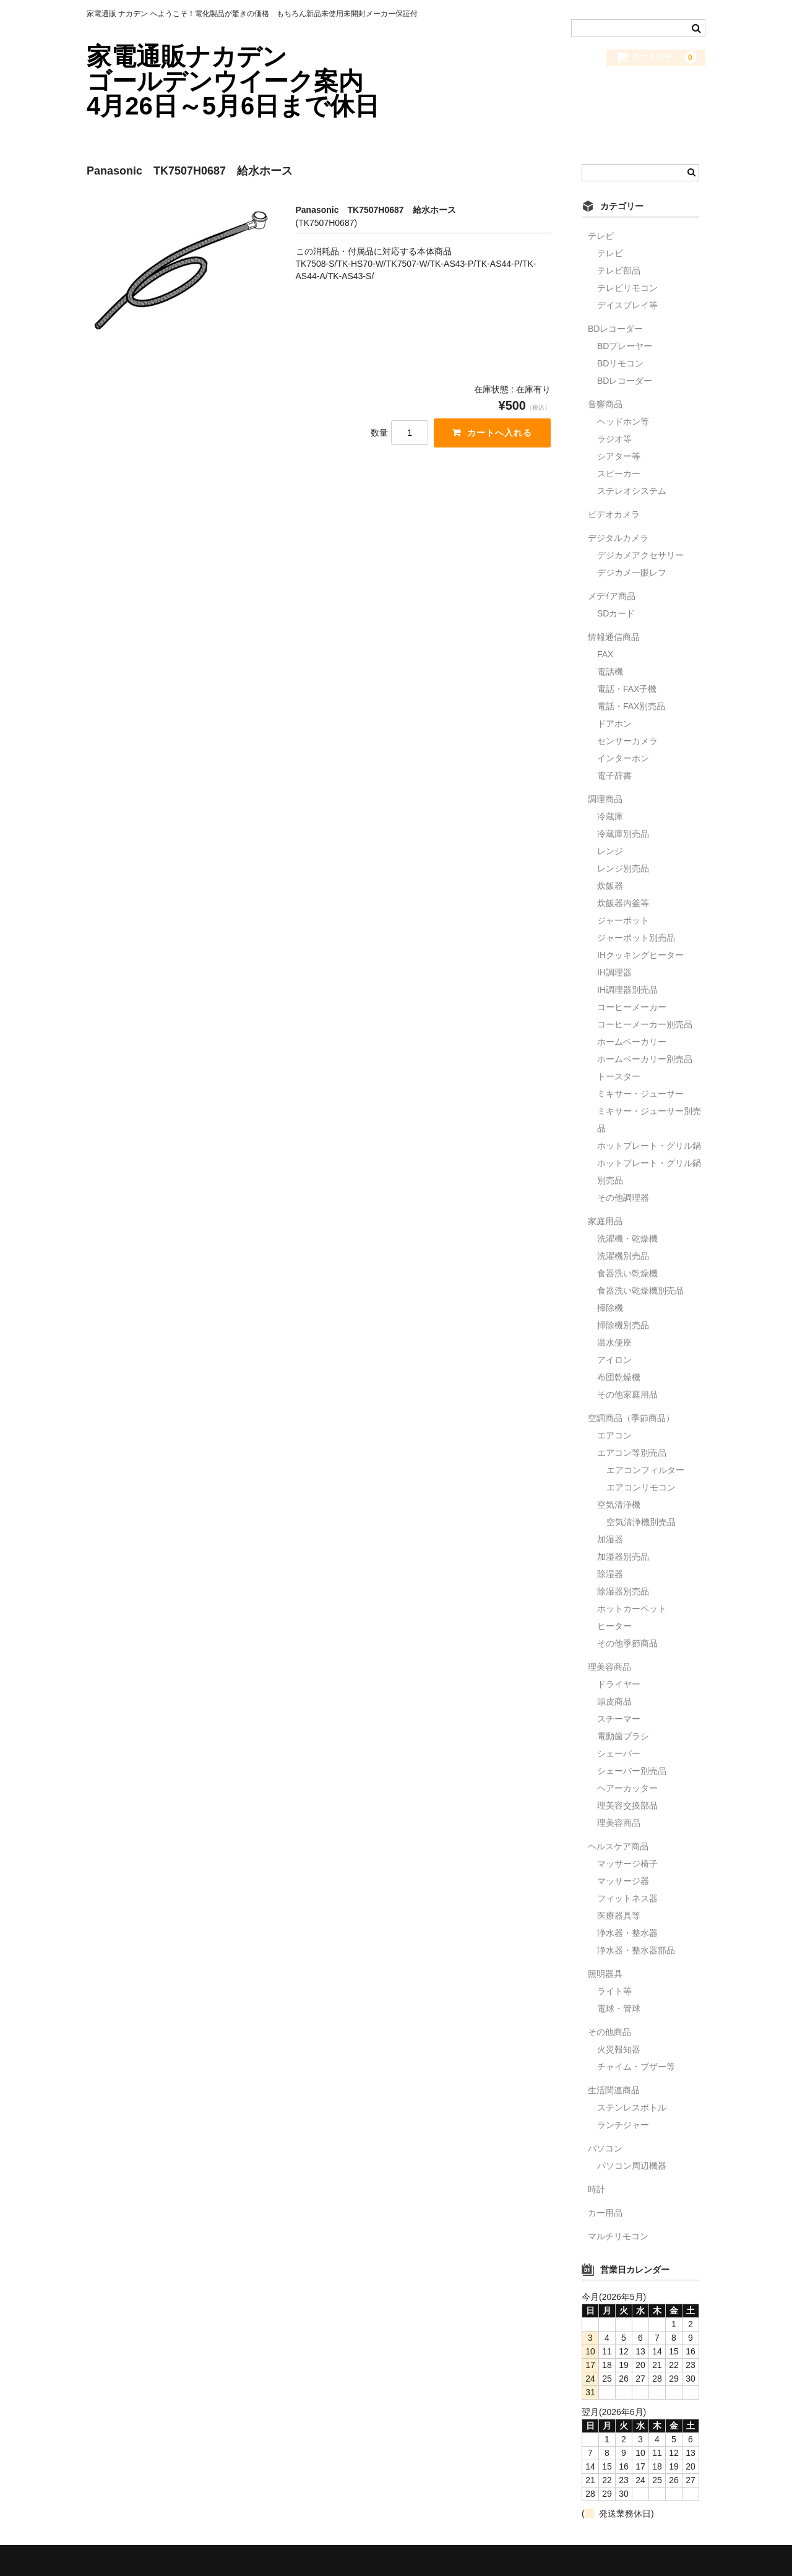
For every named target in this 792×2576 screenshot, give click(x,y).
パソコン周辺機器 (631, 2166)
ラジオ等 (614, 439)
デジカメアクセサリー (640, 555)
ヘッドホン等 (623, 421)
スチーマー (618, 1719)
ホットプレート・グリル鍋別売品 (649, 1171)
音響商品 (605, 404)
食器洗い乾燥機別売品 (640, 1290)
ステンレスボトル (631, 2107)
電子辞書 (614, 775)
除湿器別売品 (623, 1591)
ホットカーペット (631, 1609)
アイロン (614, 1360)
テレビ (601, 236)
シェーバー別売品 (631, 1771)
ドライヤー (618, 1684)
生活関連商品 (614, 2090)
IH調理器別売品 (627, 990)
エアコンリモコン (641, 1487)
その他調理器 (623, 1198)
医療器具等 (618, 1916)
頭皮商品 (614, 1701)
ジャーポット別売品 (636, 938)
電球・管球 (618, 2008)
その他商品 (609, 2032)
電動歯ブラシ (623, 1736)
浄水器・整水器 (627, 1933)
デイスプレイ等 (627, 305)
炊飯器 (610, 886)
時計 (596, 2189)
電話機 (610, 671)
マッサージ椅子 (627, 1864)
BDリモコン (620, 363)
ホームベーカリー (631, 1042)
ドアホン (614, 723)
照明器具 (605, 1974)
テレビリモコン (627, 288)
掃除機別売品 (623, 1325)
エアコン (614, 1435)
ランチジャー (623, 2125)
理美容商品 (609, 1667)
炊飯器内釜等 (623, 903)
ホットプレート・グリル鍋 (649, 1146)
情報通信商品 (614, 637)
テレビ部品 (618, 270)
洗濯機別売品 (623, 1256)
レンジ (610, 851)
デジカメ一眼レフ (631, 572)
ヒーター (614, 1626)
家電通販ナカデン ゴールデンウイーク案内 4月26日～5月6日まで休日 (253, 81)
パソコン (605, 2148)
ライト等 (614, 1991)
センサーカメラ (627, 741)
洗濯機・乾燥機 (627, 1238)
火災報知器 (618, 2049)
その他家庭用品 (627, 1394)
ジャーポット (623, 920)
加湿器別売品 (623, 1557)
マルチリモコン (618, 2236)
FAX (605, 654)
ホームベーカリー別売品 (644, 1059)
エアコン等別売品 (631, 1453)
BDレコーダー (615, 329)
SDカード (616, 613)
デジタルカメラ (618, 538)
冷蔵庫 (610, 816)
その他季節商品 (627, 1643)
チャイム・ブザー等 (636, 2067)
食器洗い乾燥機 (627, 1273)
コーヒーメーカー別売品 (644, 1024)
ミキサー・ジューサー (640, 1094)
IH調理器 (614, 972)
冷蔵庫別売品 (623, 834)
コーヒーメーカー (631, 1007)
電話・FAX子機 (626, 689)
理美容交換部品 (627, 1805)
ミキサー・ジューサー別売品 (649, 1119)
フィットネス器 (627, 1898)
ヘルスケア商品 (618, 1846)
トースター (618, 1076)
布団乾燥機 (618, 1377)
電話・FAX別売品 (631, 706)
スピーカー (618, 473)
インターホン (623, 758)
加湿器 (610, 1539)
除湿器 (610, 1574)
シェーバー (618, 1753)
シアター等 (618, 456)
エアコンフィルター (645, 1470)
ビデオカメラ (614, 514)
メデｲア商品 (611, 596)
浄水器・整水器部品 (636, 1950)
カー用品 (605, 2213)
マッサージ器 (623, 1881)
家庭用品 (605, 1221)
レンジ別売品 (623, 868)
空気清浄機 (618, 1505)
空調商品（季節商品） (631, 1418)
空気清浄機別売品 (641, 1522)
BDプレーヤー (624, 346)
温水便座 (614, 1342)
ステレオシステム (631, 491)
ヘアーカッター (627, 1788)
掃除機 (610, 1308)
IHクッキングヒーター (640, 955)
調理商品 (605, 799)
